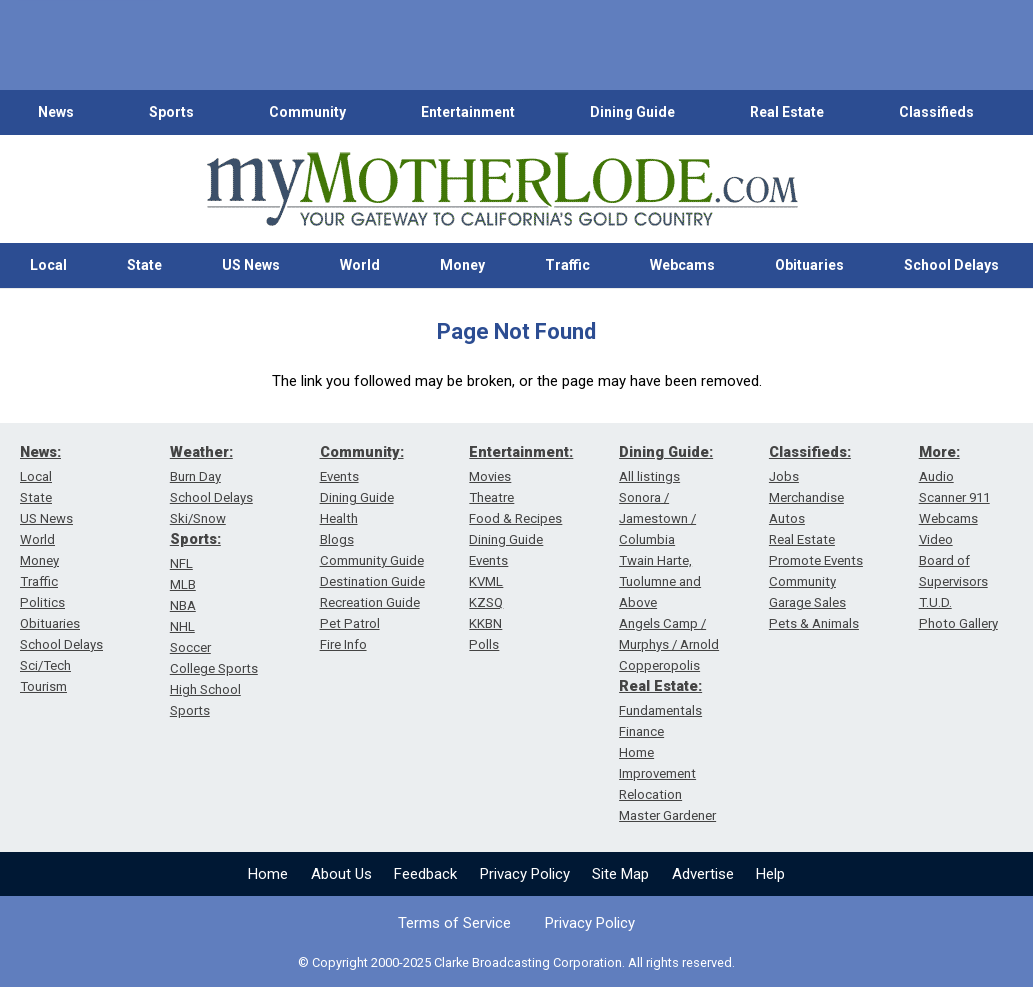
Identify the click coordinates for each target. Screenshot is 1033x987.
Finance (641, 731)
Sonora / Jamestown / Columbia (657, 518)
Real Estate (787, 112)
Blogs (337, 539)
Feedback (425, 874)
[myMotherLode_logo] (502, 189)
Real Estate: (660, 686)
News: (40, 452)
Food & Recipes (515, 518)
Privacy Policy (525, 874)
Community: (362, 452)
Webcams (682, 265)
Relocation (650, 794)
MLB (183, 584)
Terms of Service (454, 923)
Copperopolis (659, 665)
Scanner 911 (954, 497)
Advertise (703, 874)
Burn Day (195, 476)
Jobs (784, 476)
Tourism (43, 686)
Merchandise (806, 497)
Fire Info (343, 644)
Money (462, 265)
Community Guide (372, 560)
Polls (484, 644)
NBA (183, 605)
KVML (486, 581)
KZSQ (486, 602)
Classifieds (936, 112)
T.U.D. (935, 602)
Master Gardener (667, 815)
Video (936, 539)
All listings (649, 476)
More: (939, 452)
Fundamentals (660, 710)
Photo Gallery (958, 623)
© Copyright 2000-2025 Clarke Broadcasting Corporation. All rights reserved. (516, 962)
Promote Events (816, 560)
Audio (936, 476)
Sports (171, 112)
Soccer (190, 647)
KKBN (485, 623)
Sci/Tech (45, 665)
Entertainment (468, 112)
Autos (787, 518)
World (360, 265)
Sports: (195, 539)
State (144, 265)
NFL (181, 563)
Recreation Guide (370, 602)
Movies (490, 476)
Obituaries (809, 265)
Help (770, 874)
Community (307, 112)
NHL (182, 626)
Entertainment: (521, 452)
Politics (42, 602)
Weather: (201, 452)
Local (48, 265)
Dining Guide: (666, 452)
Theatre (491, 497)
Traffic (567, 265)
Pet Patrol (350, 623)
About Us (341, 874)
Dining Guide (632, 112)
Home (268, 874)
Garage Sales (807, 602)
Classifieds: (810, 452)
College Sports (214, 668)
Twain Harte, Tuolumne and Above (660, 581)
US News (251, 265)
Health (339, 518)
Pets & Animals (814, 623)
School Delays (951, 265)
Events (339, 476)
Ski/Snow (198, 518)
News (56, 112)
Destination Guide (372, 581)
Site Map (620, 874)
